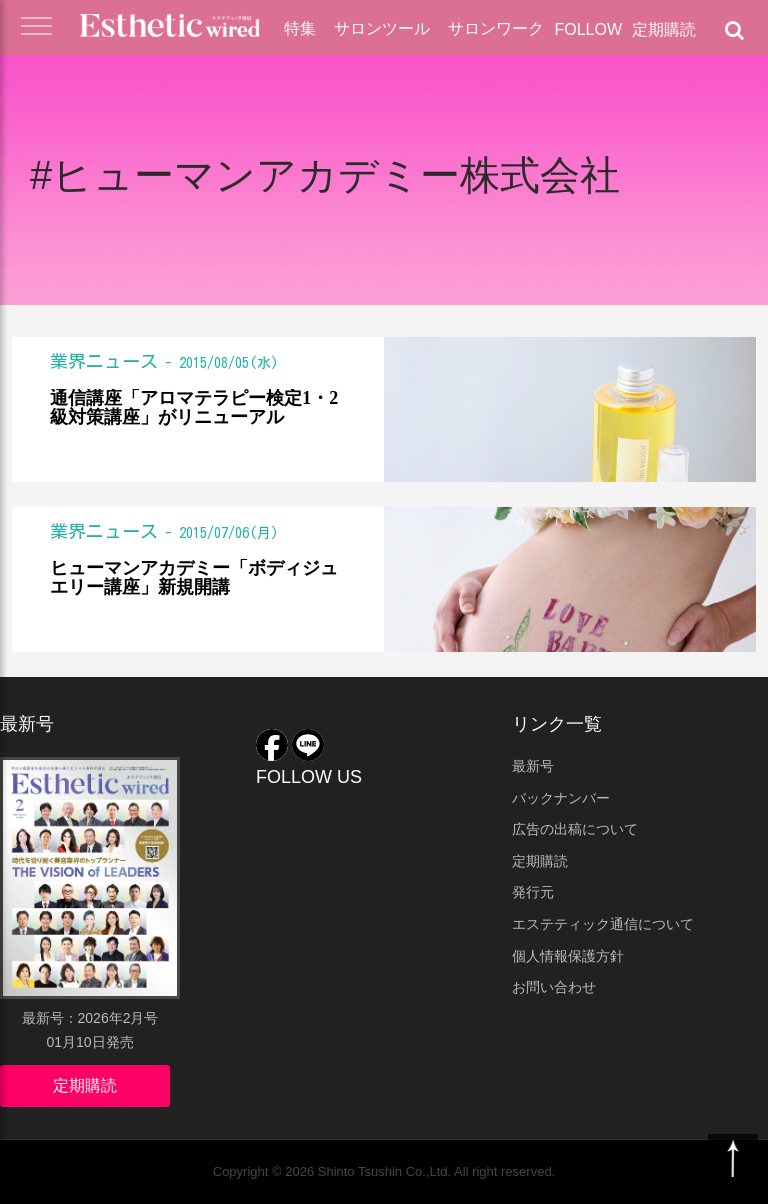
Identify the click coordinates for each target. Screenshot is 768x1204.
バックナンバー (561, 798)
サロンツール (382, 28)
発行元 (533, 892)
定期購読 (664, 29)
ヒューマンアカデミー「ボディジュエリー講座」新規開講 (194, 578)
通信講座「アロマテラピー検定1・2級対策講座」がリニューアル (194, 408)
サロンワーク (496, 28)
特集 (300, 28)
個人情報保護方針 (568, 956)
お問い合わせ (554, 987)
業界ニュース (104, 361)
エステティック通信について (603, 924)
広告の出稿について (575, 829)
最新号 (533, 766)
